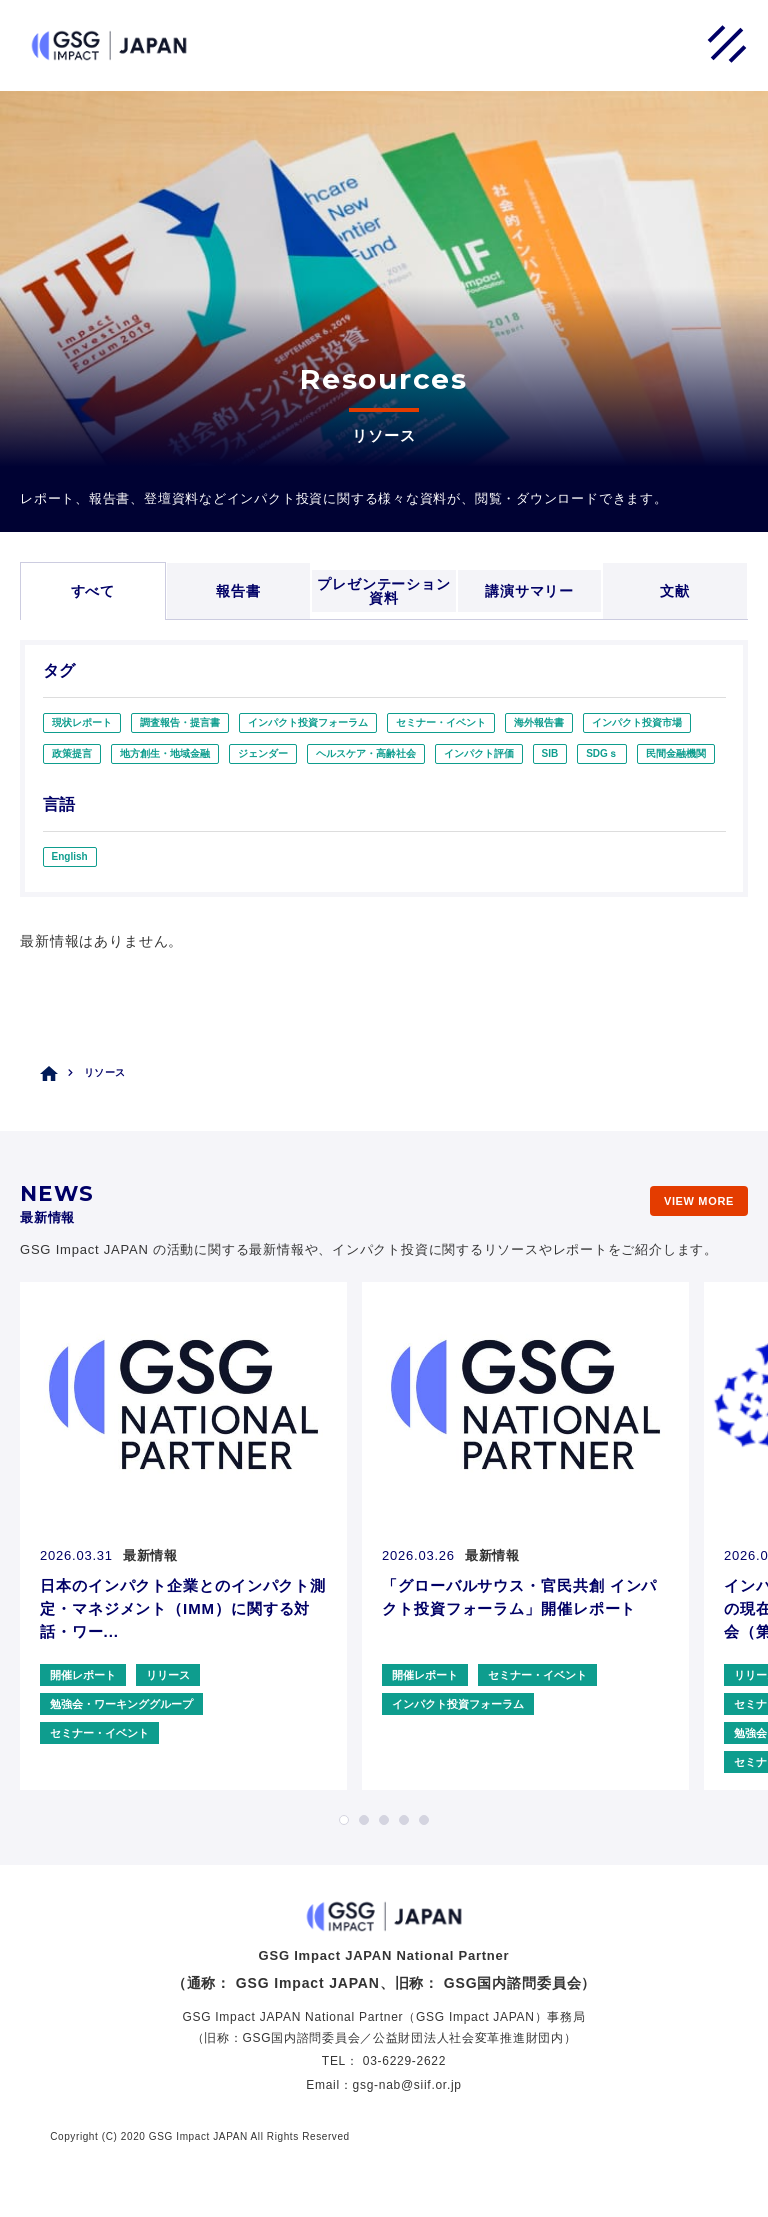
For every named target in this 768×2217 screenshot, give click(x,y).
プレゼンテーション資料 (384, 591)
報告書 (238, 591)
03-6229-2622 (404, 2061)
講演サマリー (529, 591)
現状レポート (82, 722)
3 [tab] (384, 1820)
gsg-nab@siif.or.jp (407, 2085)
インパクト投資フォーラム (308, 722)
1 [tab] (344, 1820)
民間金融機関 (676, 753)
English (70, 856)
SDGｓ (602, 753)
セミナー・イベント (441, 722)
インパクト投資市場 (637, 722)
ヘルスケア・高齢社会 (366, 753)
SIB (550, 753)
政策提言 (72, 753)
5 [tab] (424, 1820)
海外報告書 (539, 722)
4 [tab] (404, 1820)
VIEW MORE (699, 1201)
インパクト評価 (479, 753)
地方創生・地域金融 (165, 753)
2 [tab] (364, 1820)
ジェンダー (263, 753)
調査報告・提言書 (180, 722)
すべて (93, 591)
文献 (675, 591)
